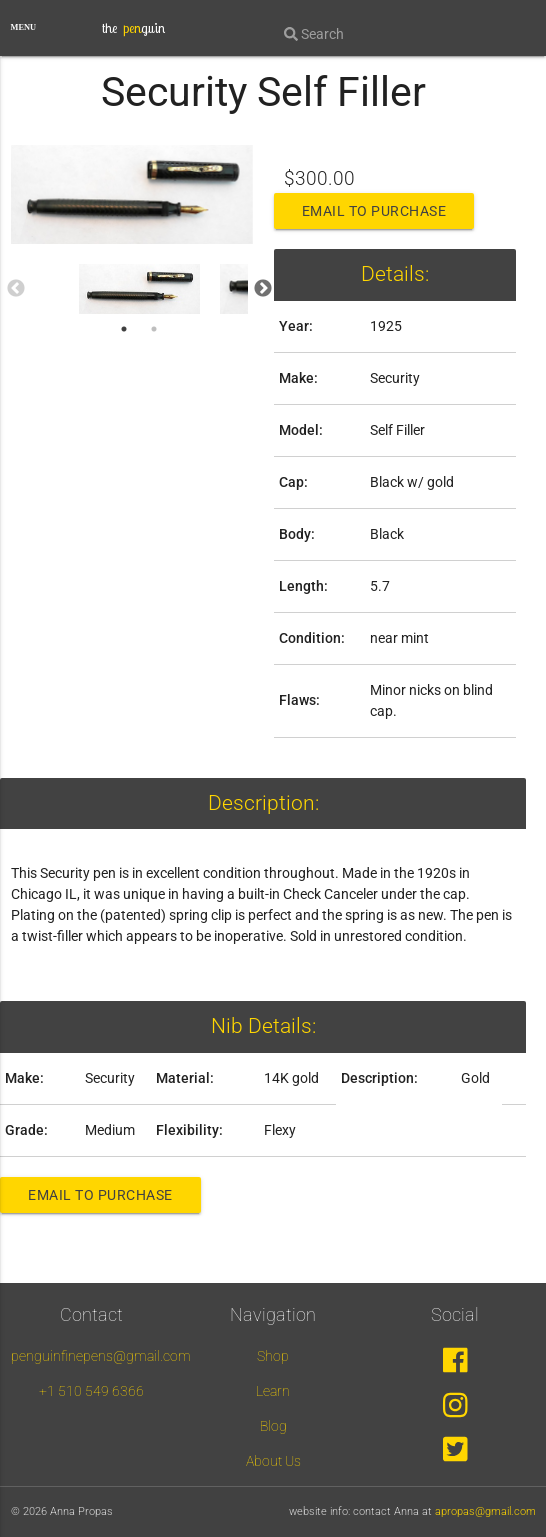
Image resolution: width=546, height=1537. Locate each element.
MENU (24, 27)
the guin (133, 28)
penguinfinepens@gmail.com (101, 1356)
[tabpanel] (140, 289)
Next (263, 289)
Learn (273, 1391)
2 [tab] (154, 329)
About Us (273, 1461)
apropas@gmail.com (485, 1511)
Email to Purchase (374, 211)
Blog (273, 1426)
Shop (273, 1356)
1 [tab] (124, 329)
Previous (16, 289)
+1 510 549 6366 (91, 1391)
